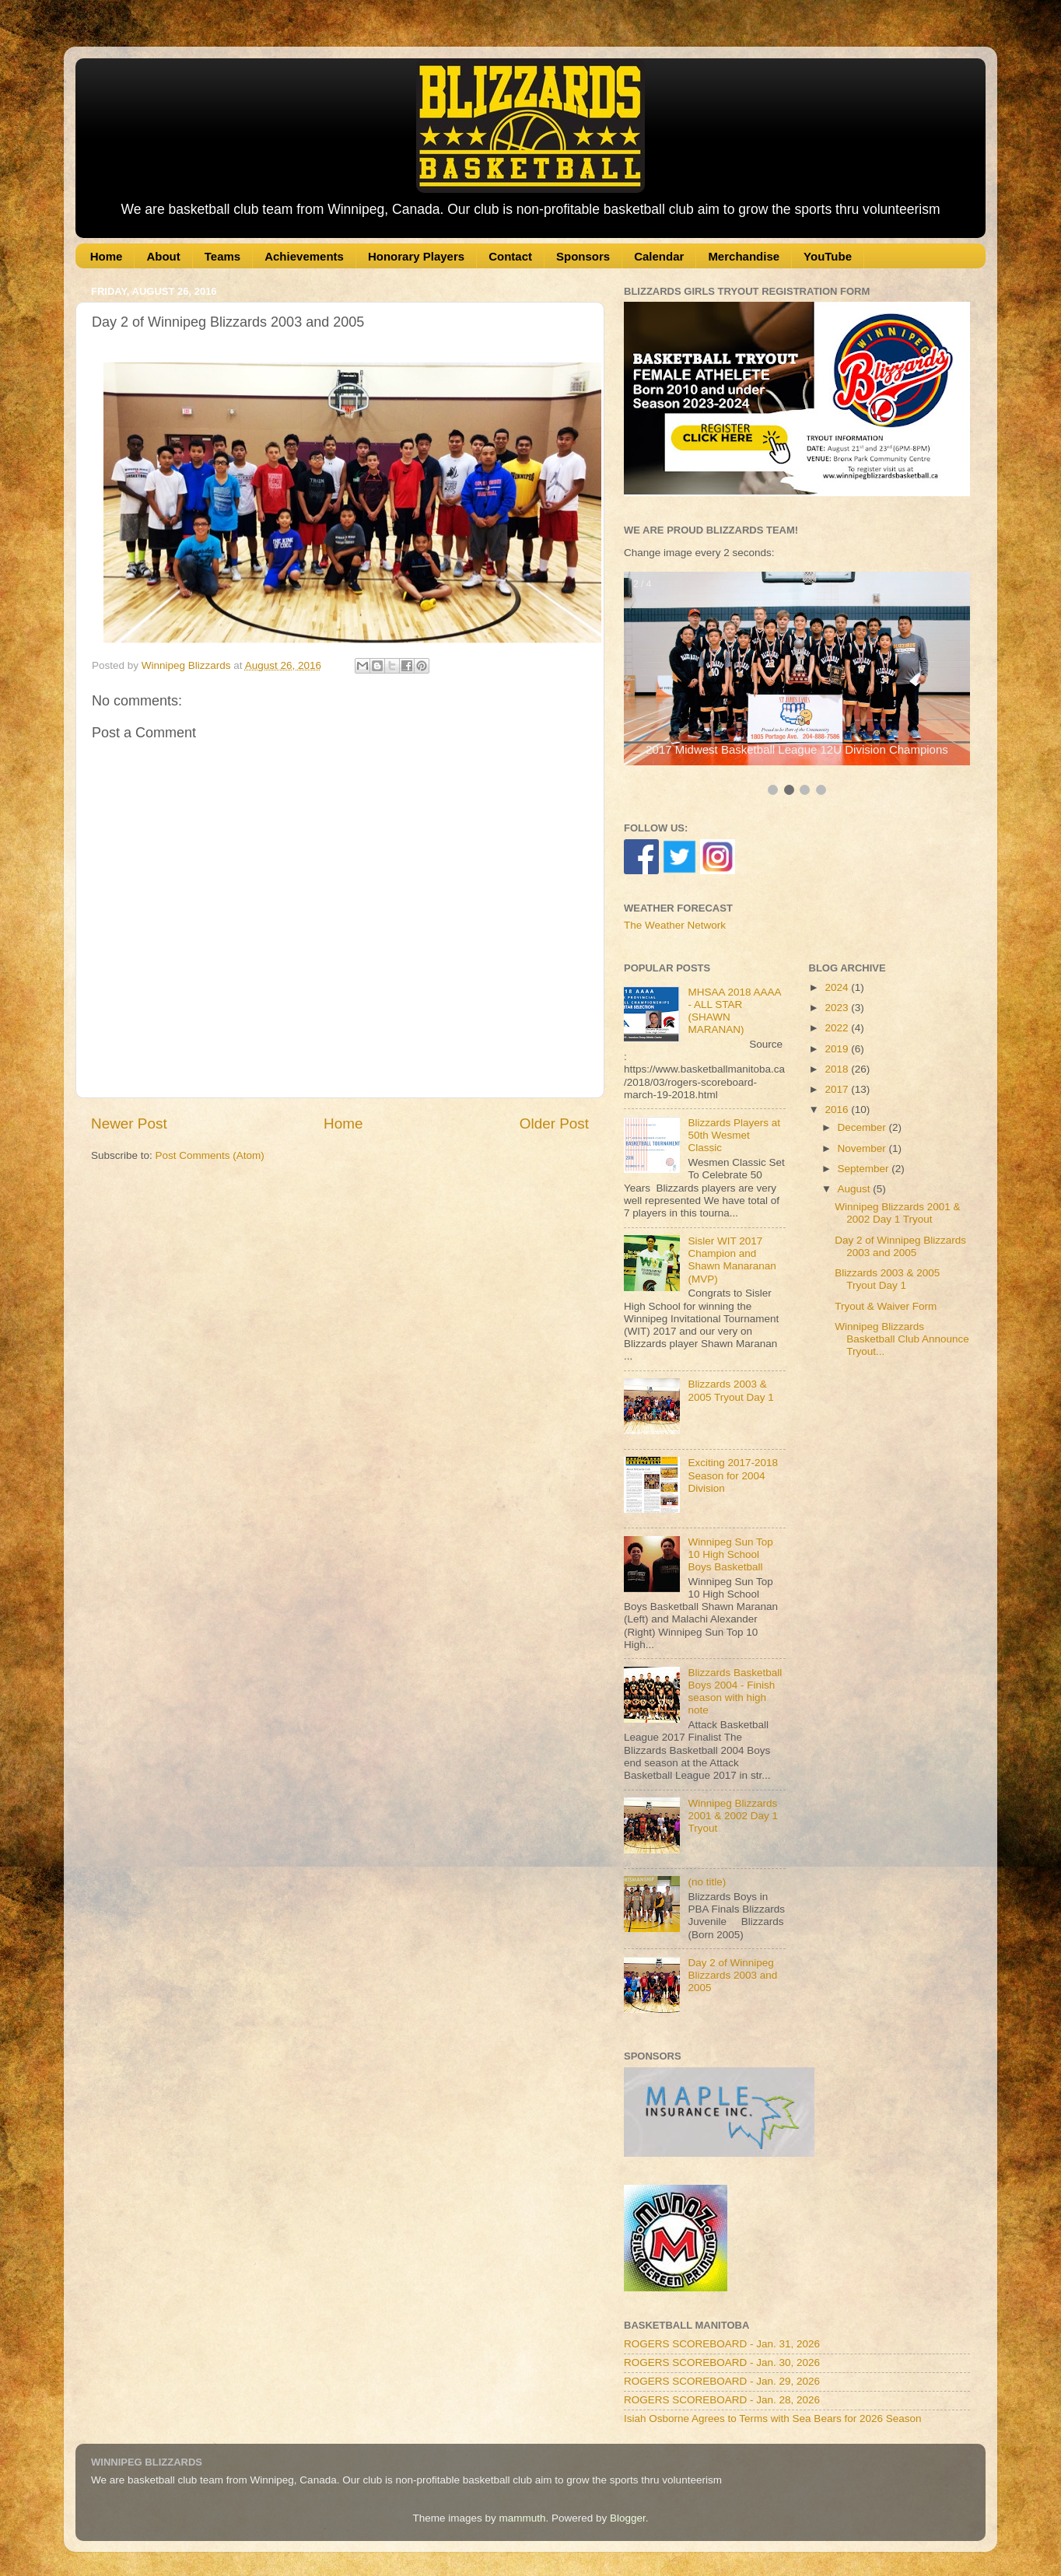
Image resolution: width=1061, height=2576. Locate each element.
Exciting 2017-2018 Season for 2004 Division (733, 1475)
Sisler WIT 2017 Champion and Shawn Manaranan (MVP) (732, 1260)
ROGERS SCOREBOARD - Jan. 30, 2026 (722, 2362)
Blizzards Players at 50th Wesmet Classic (734, 1135)
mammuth (522, 2518)
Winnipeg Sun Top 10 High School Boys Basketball (730, 1554)
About (163, 256)
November (863, 1148)
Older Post (554, 1123)
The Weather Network (675, 925)
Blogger (628, 2518)
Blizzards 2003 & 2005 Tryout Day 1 (730, 1390)
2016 (838, 1109)
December (863, 1127)
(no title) (707, 1882)
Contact (510, 256)
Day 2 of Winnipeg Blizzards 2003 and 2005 (732, 1975)
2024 (838, 987)
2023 (838, 1007)
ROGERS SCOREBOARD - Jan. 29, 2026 (722, 2381)
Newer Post (129, 1123)
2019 (838, 1049)
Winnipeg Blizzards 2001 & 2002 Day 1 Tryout (733, 1815)
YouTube (828, 256)
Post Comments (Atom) (210, 1155)
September (865, 1168)
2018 (838, 1069)
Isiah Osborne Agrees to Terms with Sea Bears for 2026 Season (772, 2418)
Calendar (659, 256)
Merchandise (743, 256)
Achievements (304, 256)
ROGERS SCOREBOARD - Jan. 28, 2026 (722, 2400)
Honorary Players (416, 256)
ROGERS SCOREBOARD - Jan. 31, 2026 (722, 2344)
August (856, 1189)
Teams (222, 256)
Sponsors (583, 256)
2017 (838, 1089)
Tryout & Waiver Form (886, 1306)
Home (106, 256)
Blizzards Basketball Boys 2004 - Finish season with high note (735, 1692)
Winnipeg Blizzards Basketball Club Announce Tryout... (902, 1339)
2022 (838, 1028)
